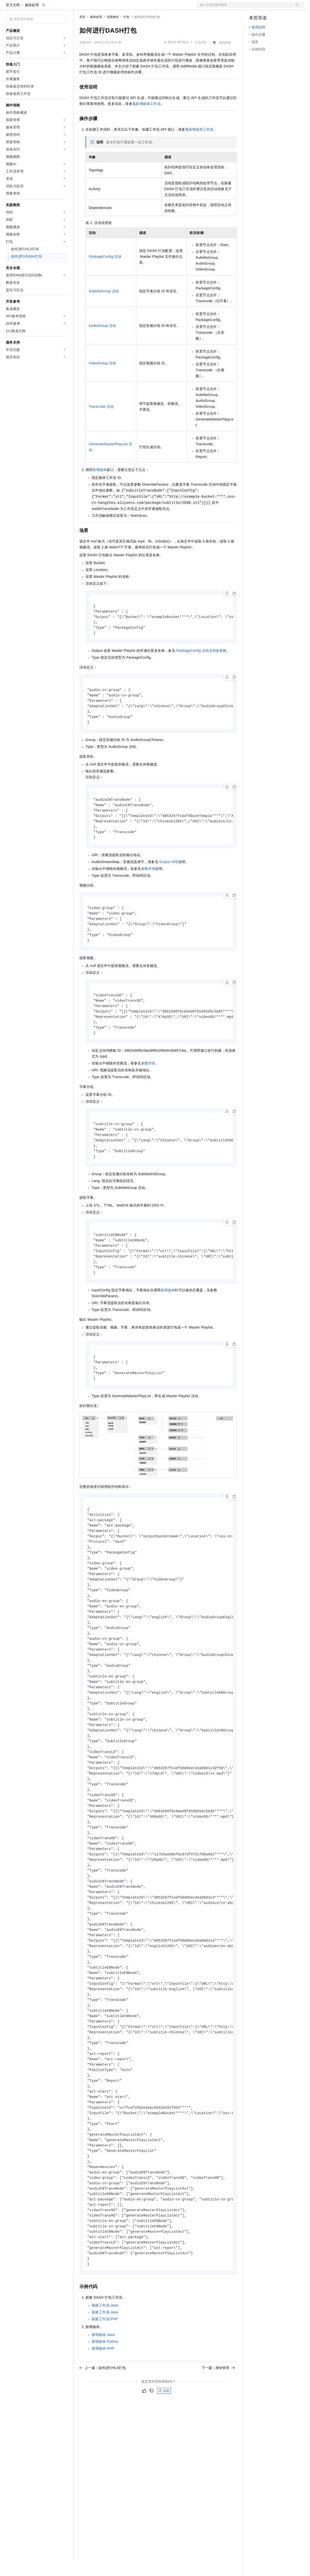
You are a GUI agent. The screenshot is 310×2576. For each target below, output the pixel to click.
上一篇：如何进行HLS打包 (102, 2434)
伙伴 (132, 8)
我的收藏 (225, 58)
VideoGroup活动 (102, 379)
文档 (244, 8)
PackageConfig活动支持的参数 (201, 668)
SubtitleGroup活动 (104, 307)
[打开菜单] (8, 8)
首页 (82, 32)
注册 (278, 8)
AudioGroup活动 (102, 341)
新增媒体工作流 (148, 119)
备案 (254, 8)
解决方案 (79, 8)
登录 (296, 8)
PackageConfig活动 (105, 272)
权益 (94, 8)
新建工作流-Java (105, 2371)
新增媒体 (100, 485)
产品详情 (200, 58)
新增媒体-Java (103, 2401)
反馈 (164, 2457)
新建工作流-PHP (105, 2385)
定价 (105, 8)
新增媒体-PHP (103, 2414)
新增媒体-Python (105, 2408)
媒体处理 (32, 21)
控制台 (266, 8)
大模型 (50, 8)
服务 (144, 8)
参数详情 (148, 890)
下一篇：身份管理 (218, 2434)
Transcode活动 (101, 422)
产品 (63, 8)
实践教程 (113, 32)
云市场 (119, 8)
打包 (126, 32)
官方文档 (13, 21)
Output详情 (168, 883)
